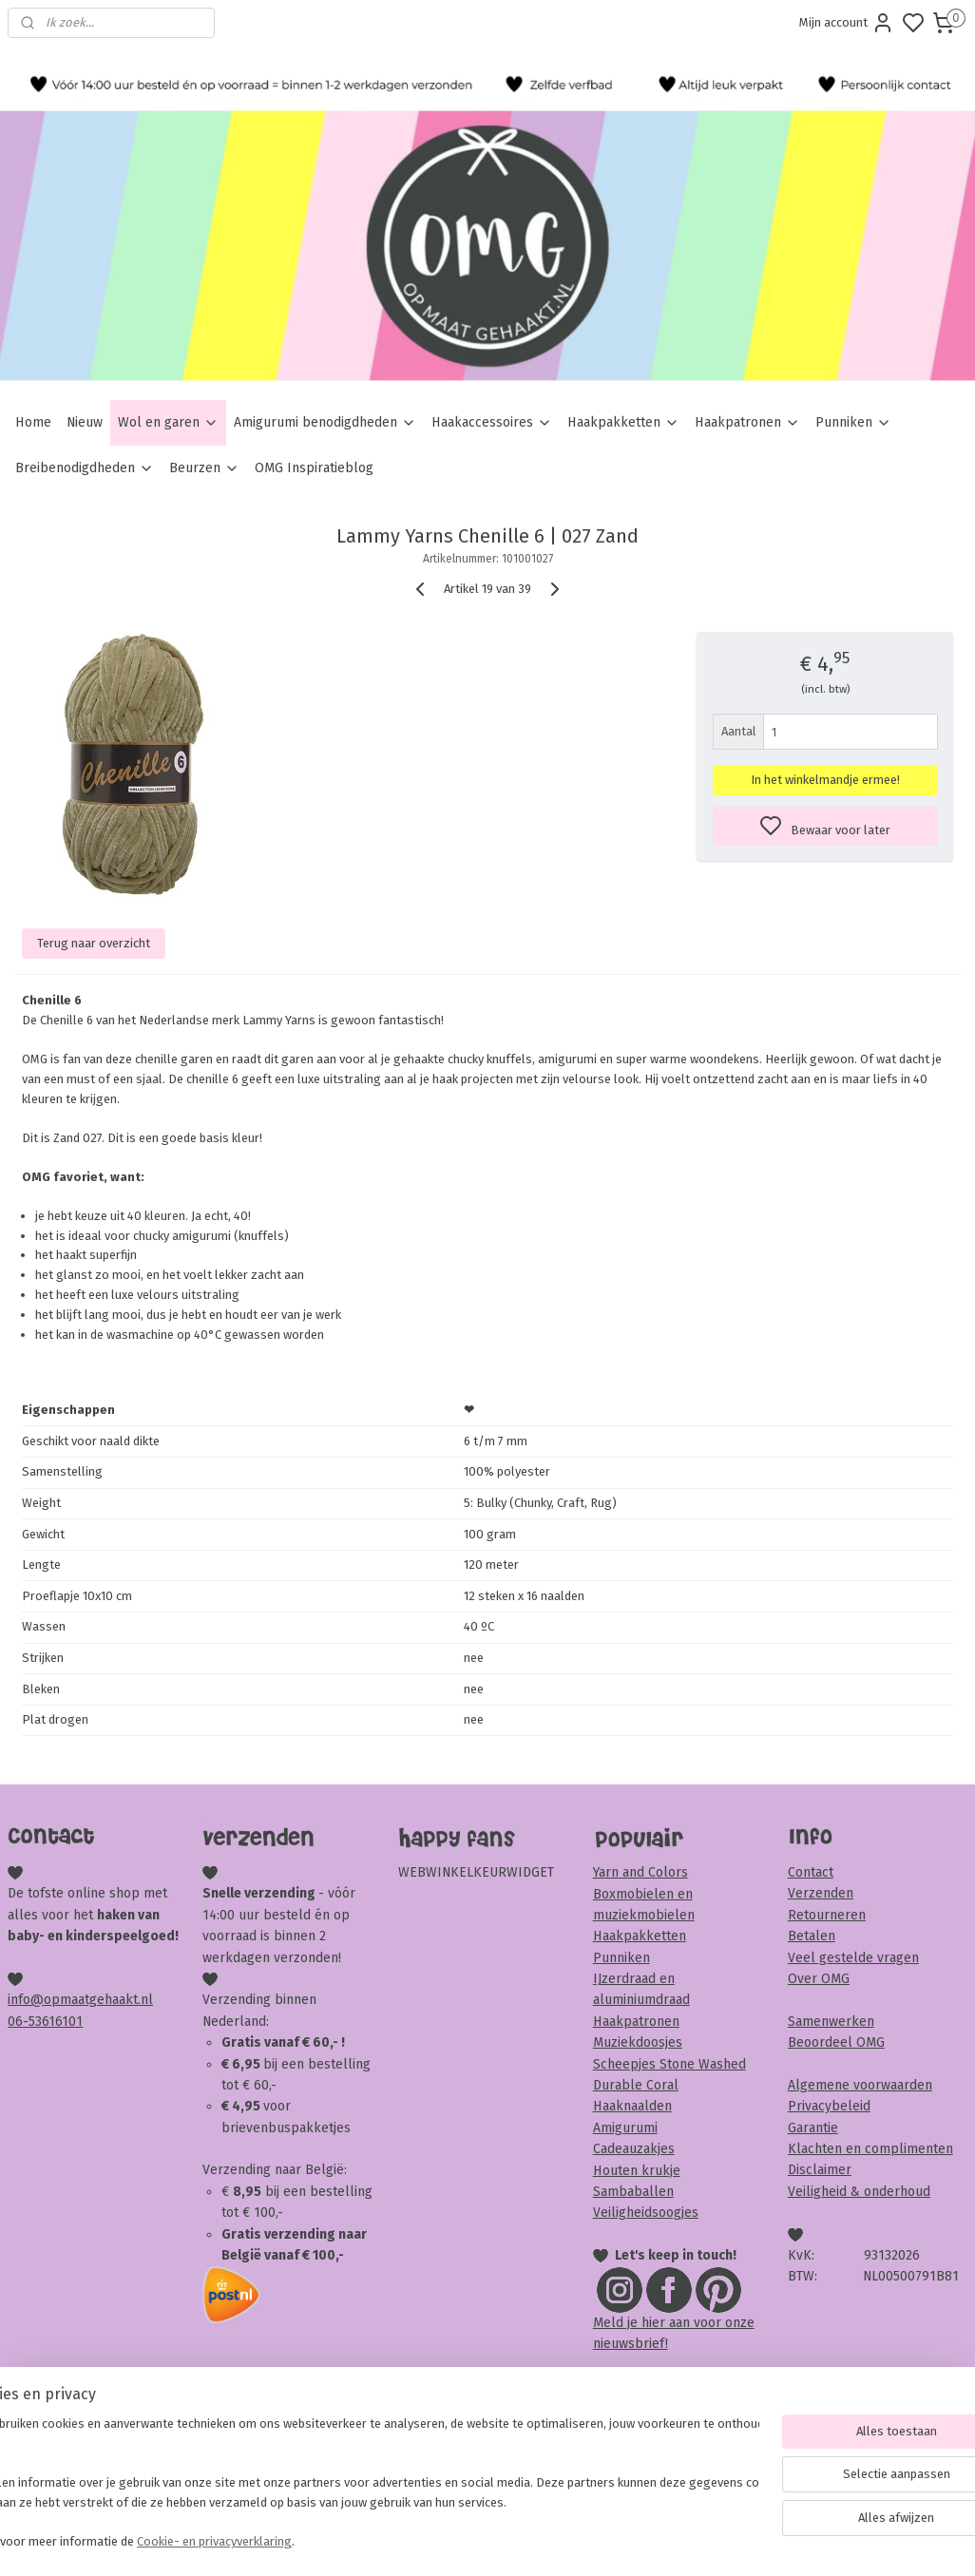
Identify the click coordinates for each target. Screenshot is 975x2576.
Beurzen (204, 468)
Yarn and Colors (640, 1872)
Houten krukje (636, 2171)
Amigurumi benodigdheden (325, 422)
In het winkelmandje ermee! (825, 780)
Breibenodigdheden (84, 468)
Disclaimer (819, 2170)
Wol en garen (168, 422)
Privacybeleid (829, 2106)
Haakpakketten (623, 422)
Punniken (853, 422)
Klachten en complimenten (870, 2149)
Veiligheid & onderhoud (859, 2192)
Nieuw (85, 422)
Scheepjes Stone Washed (669, 2064)
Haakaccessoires (491, 422)
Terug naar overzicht (93, 943)
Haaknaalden (632, 2106)
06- (18, 2021)
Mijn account (846, 22)
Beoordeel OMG (836, 2042)
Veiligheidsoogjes (645, 2212)
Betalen (811, 1936)
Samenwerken (831, 2021)
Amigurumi (625, 2128)
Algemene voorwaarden (860, 2085)
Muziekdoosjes (637, 2042)
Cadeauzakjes (634, 2149)
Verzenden (820, 1893)
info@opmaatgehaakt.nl (80, 2000)
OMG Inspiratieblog (314, 468)
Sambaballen (633, 2192)
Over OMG (819, 1979)
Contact (810, 1872)
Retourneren (827, 1915)
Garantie (813, 2128)
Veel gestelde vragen (853, 1958)
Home (33, 422)
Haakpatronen (747, 422)
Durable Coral (636, 2085)
